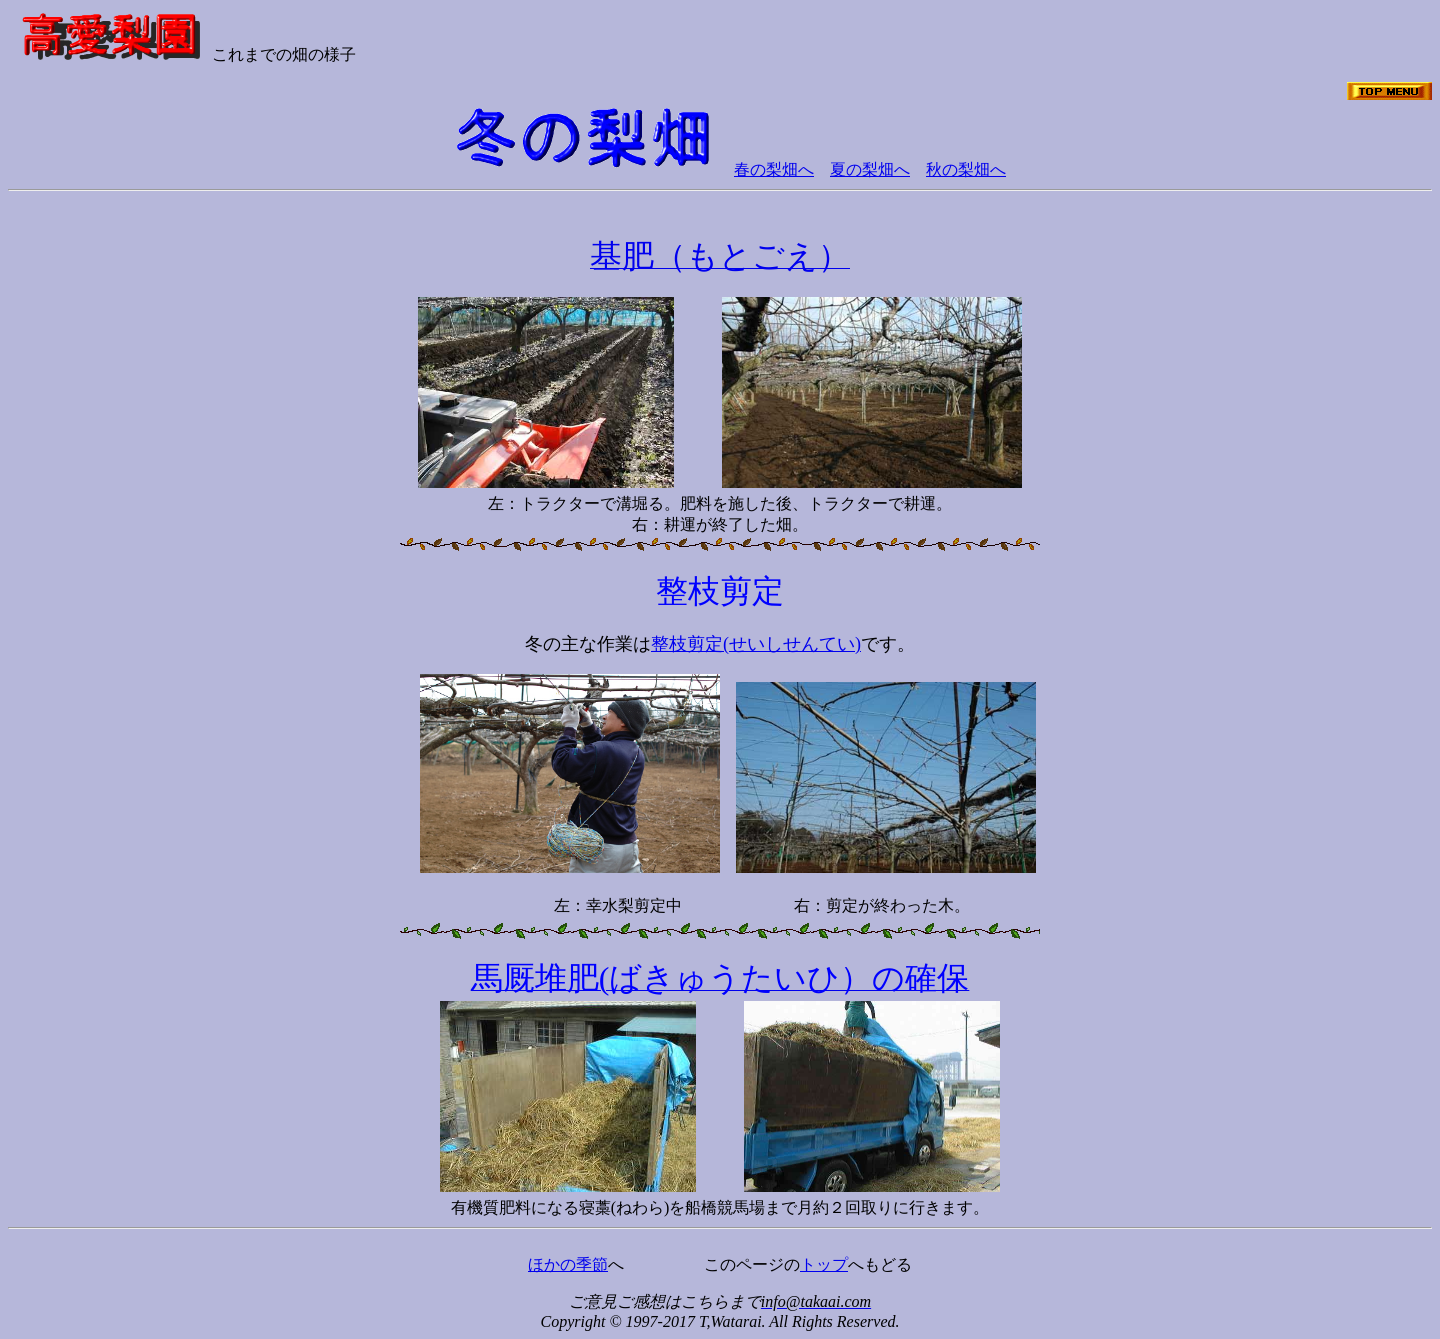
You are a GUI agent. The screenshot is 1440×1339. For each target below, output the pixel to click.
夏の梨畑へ (870, 169)
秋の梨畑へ (966, 169)
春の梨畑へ (774, 169)
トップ (824, 1264)
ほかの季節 (568, 1264)
